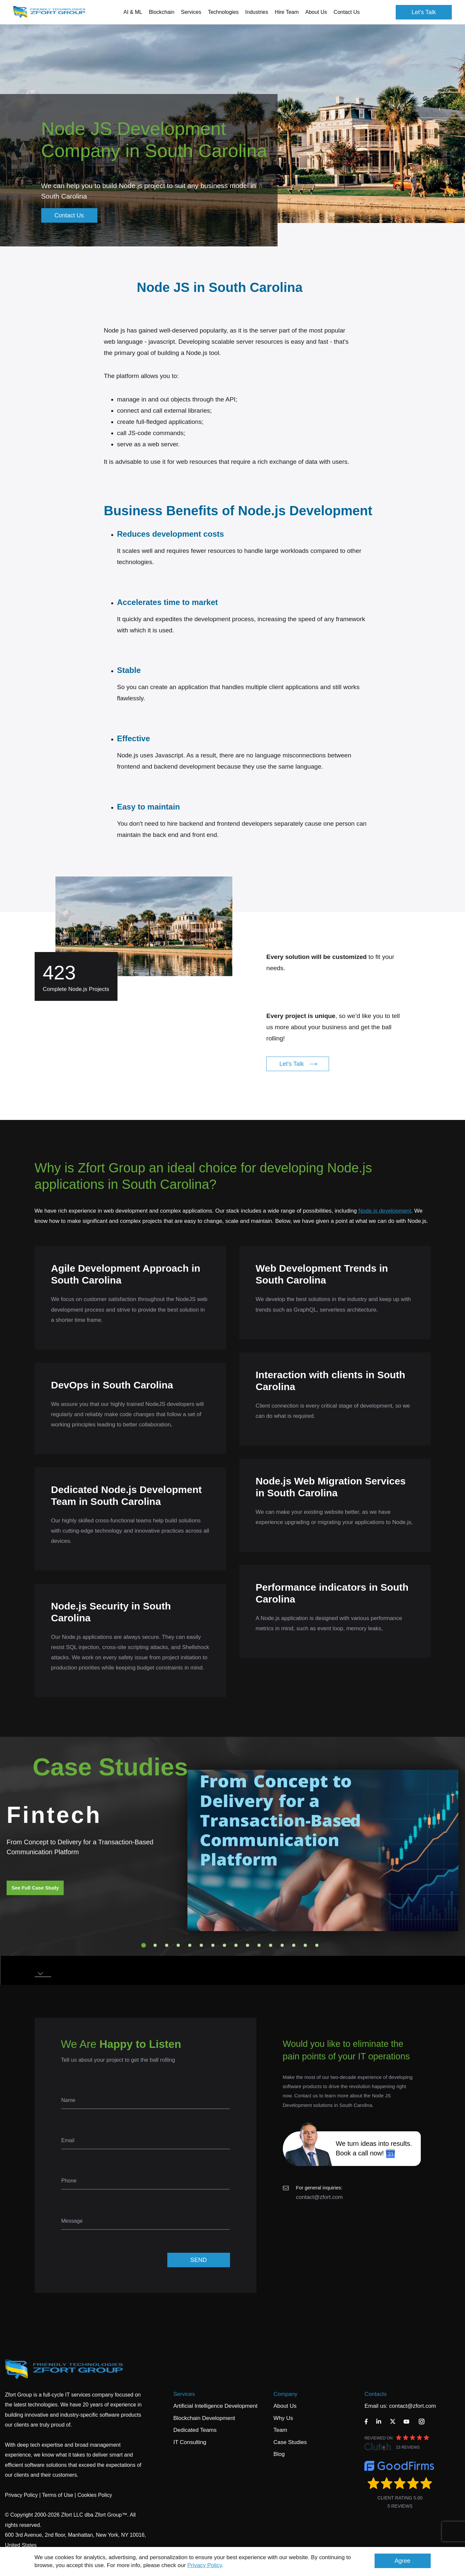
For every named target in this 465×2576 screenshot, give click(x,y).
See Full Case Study (35, 1888)
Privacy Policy (204, 2565)
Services (184, 2394)
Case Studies (290, 2442)
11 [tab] (259, 1945)
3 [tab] (166, 1945)
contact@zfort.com (319, 2197)
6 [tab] (201, 1945)
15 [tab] (305, 1945)
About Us (285, 2406)
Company (286, 2394)
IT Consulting (189, 2442)
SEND (198, 2260)
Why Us (283, 2418)
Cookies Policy (95, 2495)
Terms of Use (57, 2495)
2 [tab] (155, 1945)
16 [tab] (316, 1945)
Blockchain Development (204, 2418)
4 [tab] (178, 1945)
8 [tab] (224, 1945)
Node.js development (384, 1211)
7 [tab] (213, 1945)
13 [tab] (282, 1945)
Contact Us (347, 12)
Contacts (375, 2394)
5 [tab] (189, 1945)
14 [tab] (293, 1945)
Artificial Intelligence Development (215, 2406)
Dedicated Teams (194, 2430)
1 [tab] (143, 1945)
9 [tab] (236, 1945)
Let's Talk (424, 12)
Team (280, 2430)
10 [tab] (247, 1945)
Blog (279, 2454)
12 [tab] (270, 1945)
